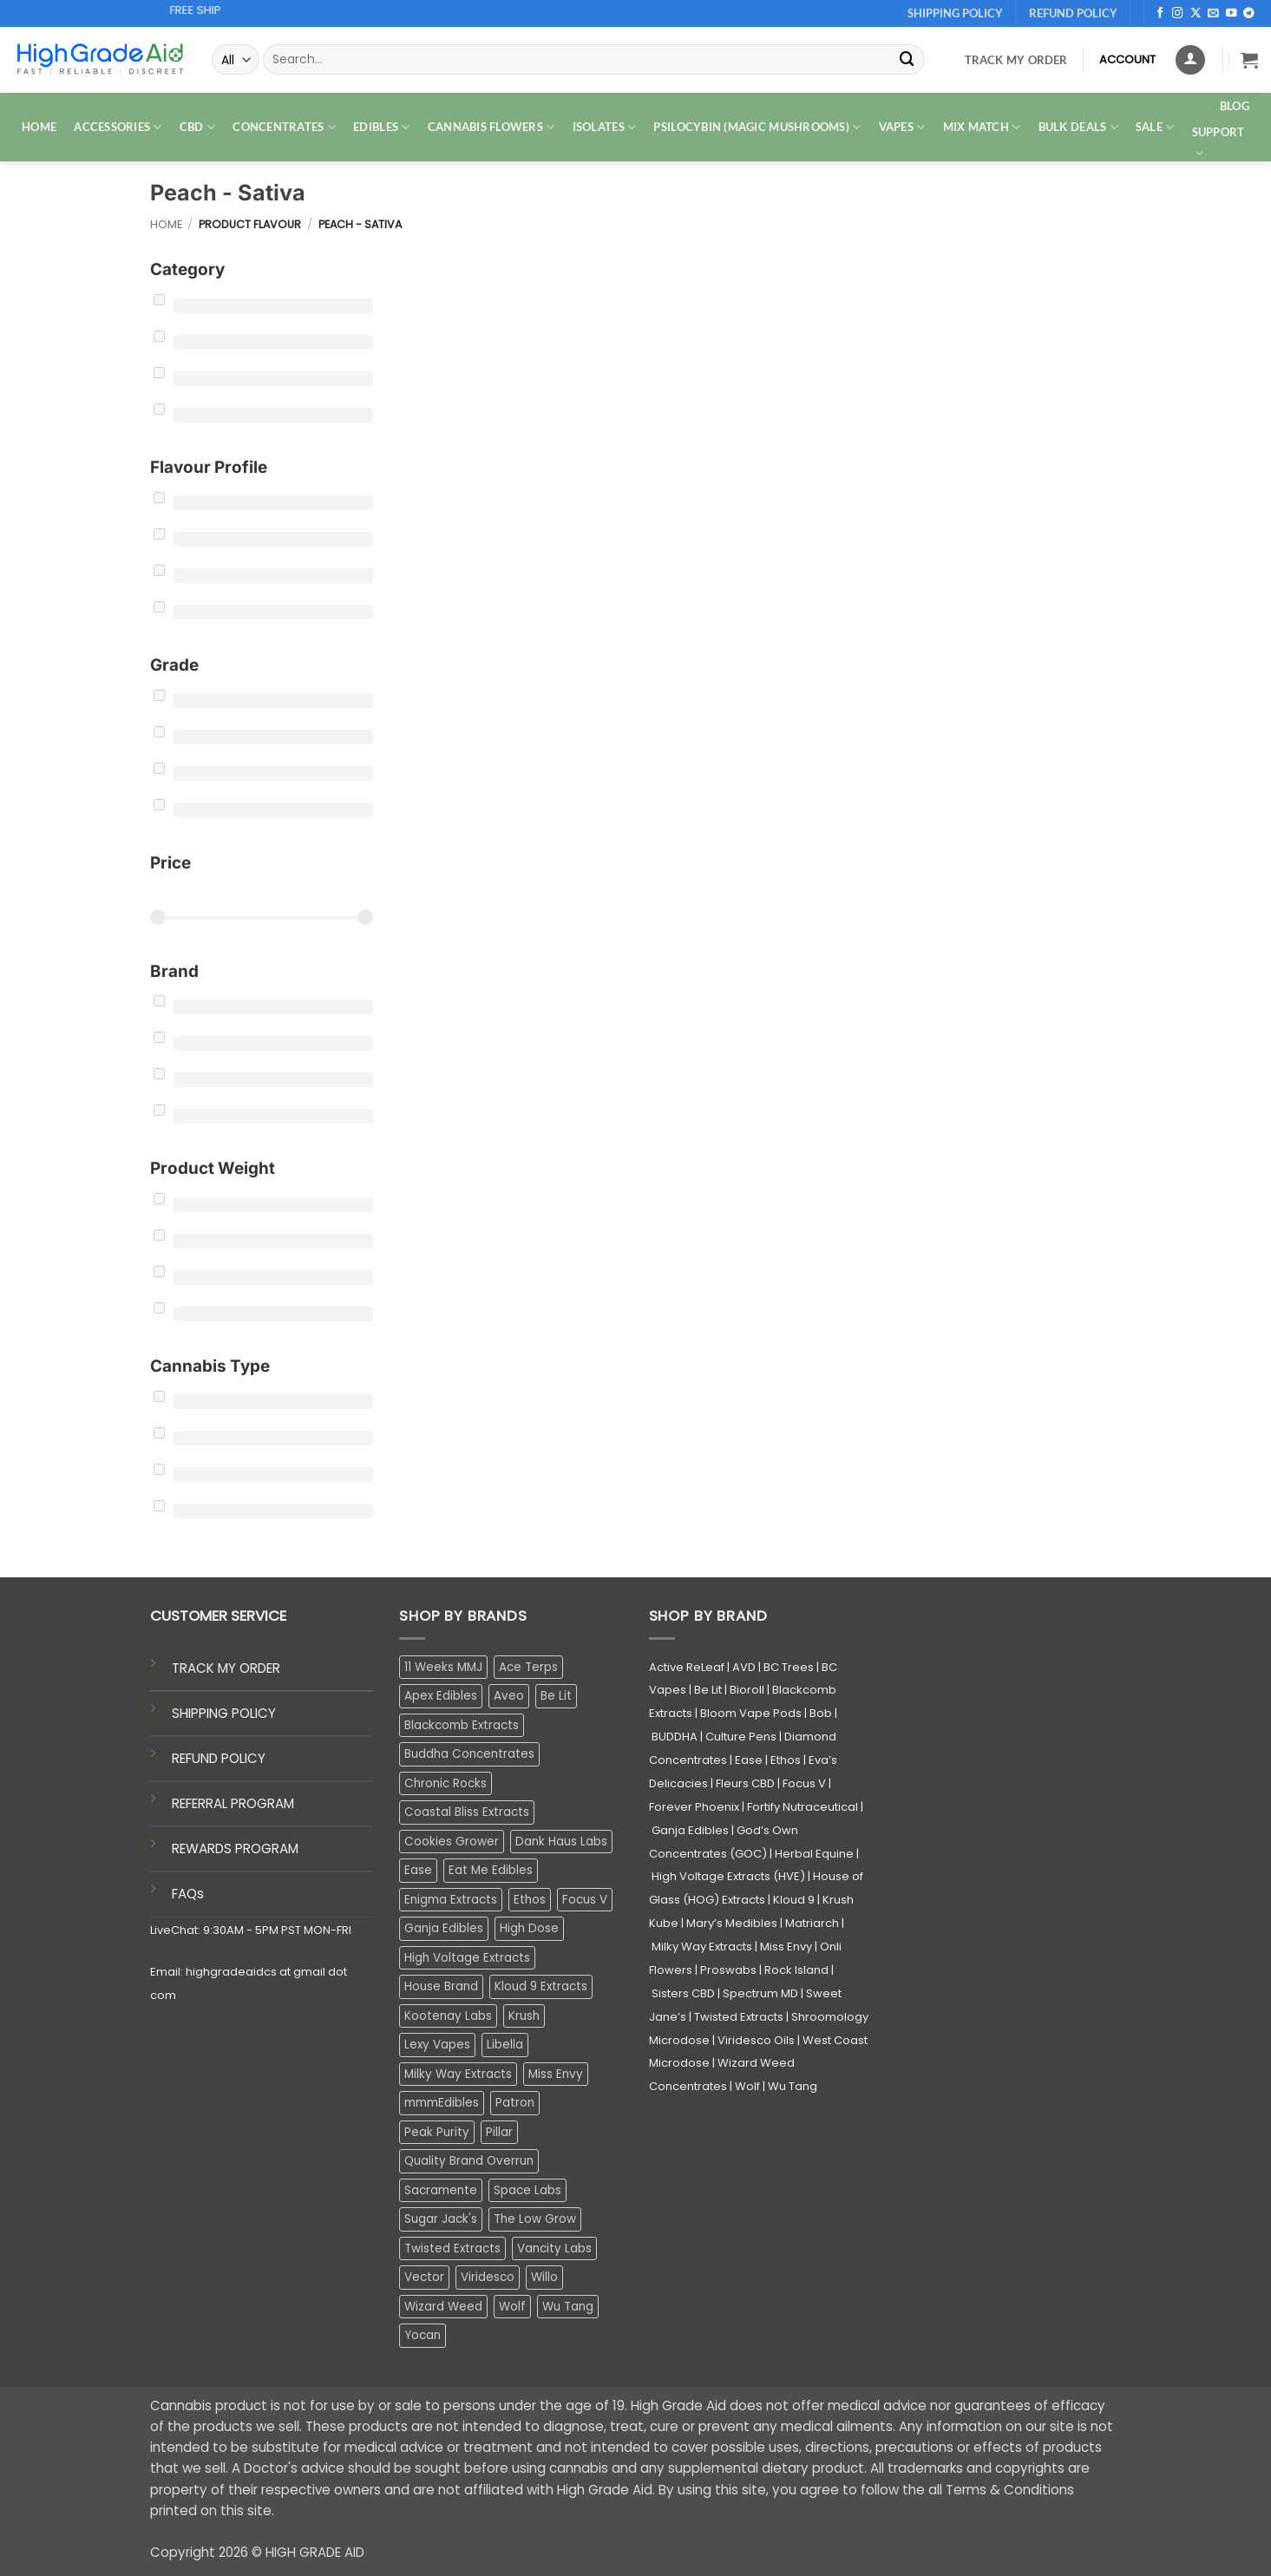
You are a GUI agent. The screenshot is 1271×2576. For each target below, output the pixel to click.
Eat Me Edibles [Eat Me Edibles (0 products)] (491, 1870)
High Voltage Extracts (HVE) (728, 1876)
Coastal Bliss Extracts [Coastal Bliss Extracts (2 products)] (466, 1812)
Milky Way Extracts (702, 1946)
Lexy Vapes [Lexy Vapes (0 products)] (437, 2044)
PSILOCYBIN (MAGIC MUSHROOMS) (757, 127)
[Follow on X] (1196, 14)
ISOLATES (605, 127)
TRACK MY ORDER (226, 1668)
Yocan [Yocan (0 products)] (422, 2335)
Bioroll (747, 1689)
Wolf (747, 2086)
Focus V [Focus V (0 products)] (584, 1899)
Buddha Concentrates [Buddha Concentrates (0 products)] (469, 1754)
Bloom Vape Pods (751, 1713)
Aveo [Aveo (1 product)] (509, 1696)
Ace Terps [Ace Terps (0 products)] (528, 1667)
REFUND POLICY (218, 1758)
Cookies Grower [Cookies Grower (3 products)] (451, 1841)
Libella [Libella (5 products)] (505, 2044)
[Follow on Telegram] (1249, 14)
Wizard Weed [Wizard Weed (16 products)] (443, 2306)
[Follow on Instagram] (1177, 14)
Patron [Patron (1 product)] (514, 2102)
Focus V (804, 1783)
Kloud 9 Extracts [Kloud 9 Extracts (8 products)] (541, 1986)
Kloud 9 (794, 1899)
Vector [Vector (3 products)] (424, 2277)
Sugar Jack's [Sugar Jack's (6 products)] (440, 2219)
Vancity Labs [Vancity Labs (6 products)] (554, 2248)
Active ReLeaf (686, 1667)
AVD (744, 1667)
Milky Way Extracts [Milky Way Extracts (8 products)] (458, 2074)
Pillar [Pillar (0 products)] (499, 2132)
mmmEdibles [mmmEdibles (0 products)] (441, 2102)
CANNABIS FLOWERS (491, 127)
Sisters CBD (683, 1993)
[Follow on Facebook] (1160, 14)
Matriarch (812, 1923)
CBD (197, 127)
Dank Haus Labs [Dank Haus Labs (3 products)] (561, 1841)
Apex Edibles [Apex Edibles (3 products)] (440, 1696)
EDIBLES (381, 127)
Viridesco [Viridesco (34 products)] (487, 2277)
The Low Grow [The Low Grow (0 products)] (535, 2219)
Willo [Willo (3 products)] (544, 2277)
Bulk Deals (1078, 127)
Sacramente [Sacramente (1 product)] (440, 2190)
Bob (820, 1713)
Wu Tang (792, 2086)
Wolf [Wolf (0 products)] (512, 2306)
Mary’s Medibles (731, 1923)
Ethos (785, 1760)
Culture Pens (740, 1736)
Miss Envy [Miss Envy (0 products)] (555, 2074)
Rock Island (796, 1970)
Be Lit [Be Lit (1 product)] (556, 1696)
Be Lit (708, 1689)
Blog (1234, 106)
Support (1218, 143)
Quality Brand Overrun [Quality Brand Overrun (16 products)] (469, 2161)
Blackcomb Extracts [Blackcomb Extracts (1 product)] (461, 1725)
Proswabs (728, 1970)
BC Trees (788, 1667)
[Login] (1190, 60)
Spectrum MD (760, 1993)
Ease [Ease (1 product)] (418, 1870)
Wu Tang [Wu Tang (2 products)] (567, 2306)
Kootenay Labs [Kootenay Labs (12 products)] (448, 2016)
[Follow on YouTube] (1231, 14)
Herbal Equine (814, 1853)
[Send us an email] (1213, 14)
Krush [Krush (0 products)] (524, 2016)
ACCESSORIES (117, 127)
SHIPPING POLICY (224, 1713)
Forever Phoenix (694, 1807)
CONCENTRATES (284, 127)
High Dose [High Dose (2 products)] (529, 1928)
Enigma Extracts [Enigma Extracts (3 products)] (450, 1899)
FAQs (188, 1893)
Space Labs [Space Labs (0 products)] (527, 2190)
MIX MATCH (982, 127)
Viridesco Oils (756, 2040)
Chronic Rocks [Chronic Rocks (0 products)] (445, 1783)
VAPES (902, 127)
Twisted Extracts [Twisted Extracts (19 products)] (452, 2248)
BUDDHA (675, 1736)
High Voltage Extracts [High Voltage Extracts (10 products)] (467, 1958)
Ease (749, 1760)
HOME (39, 127)
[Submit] (907, 59)
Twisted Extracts (738, 2017)
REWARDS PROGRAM (235, 1848)
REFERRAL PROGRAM (233, 1803)
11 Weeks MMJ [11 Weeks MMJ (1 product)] (443, 1667)
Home (166, 224)
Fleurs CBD (745, 1783)
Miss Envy (786, 1946)
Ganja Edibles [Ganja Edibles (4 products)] (443, 1928)
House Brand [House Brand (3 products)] (441, 1986)
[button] (1249, 60)
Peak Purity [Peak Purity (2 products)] (436, 2132)
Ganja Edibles (690, 1830)
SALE (1155, 127)
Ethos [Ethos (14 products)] (530, 1899)
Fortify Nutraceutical (802, 1807)
